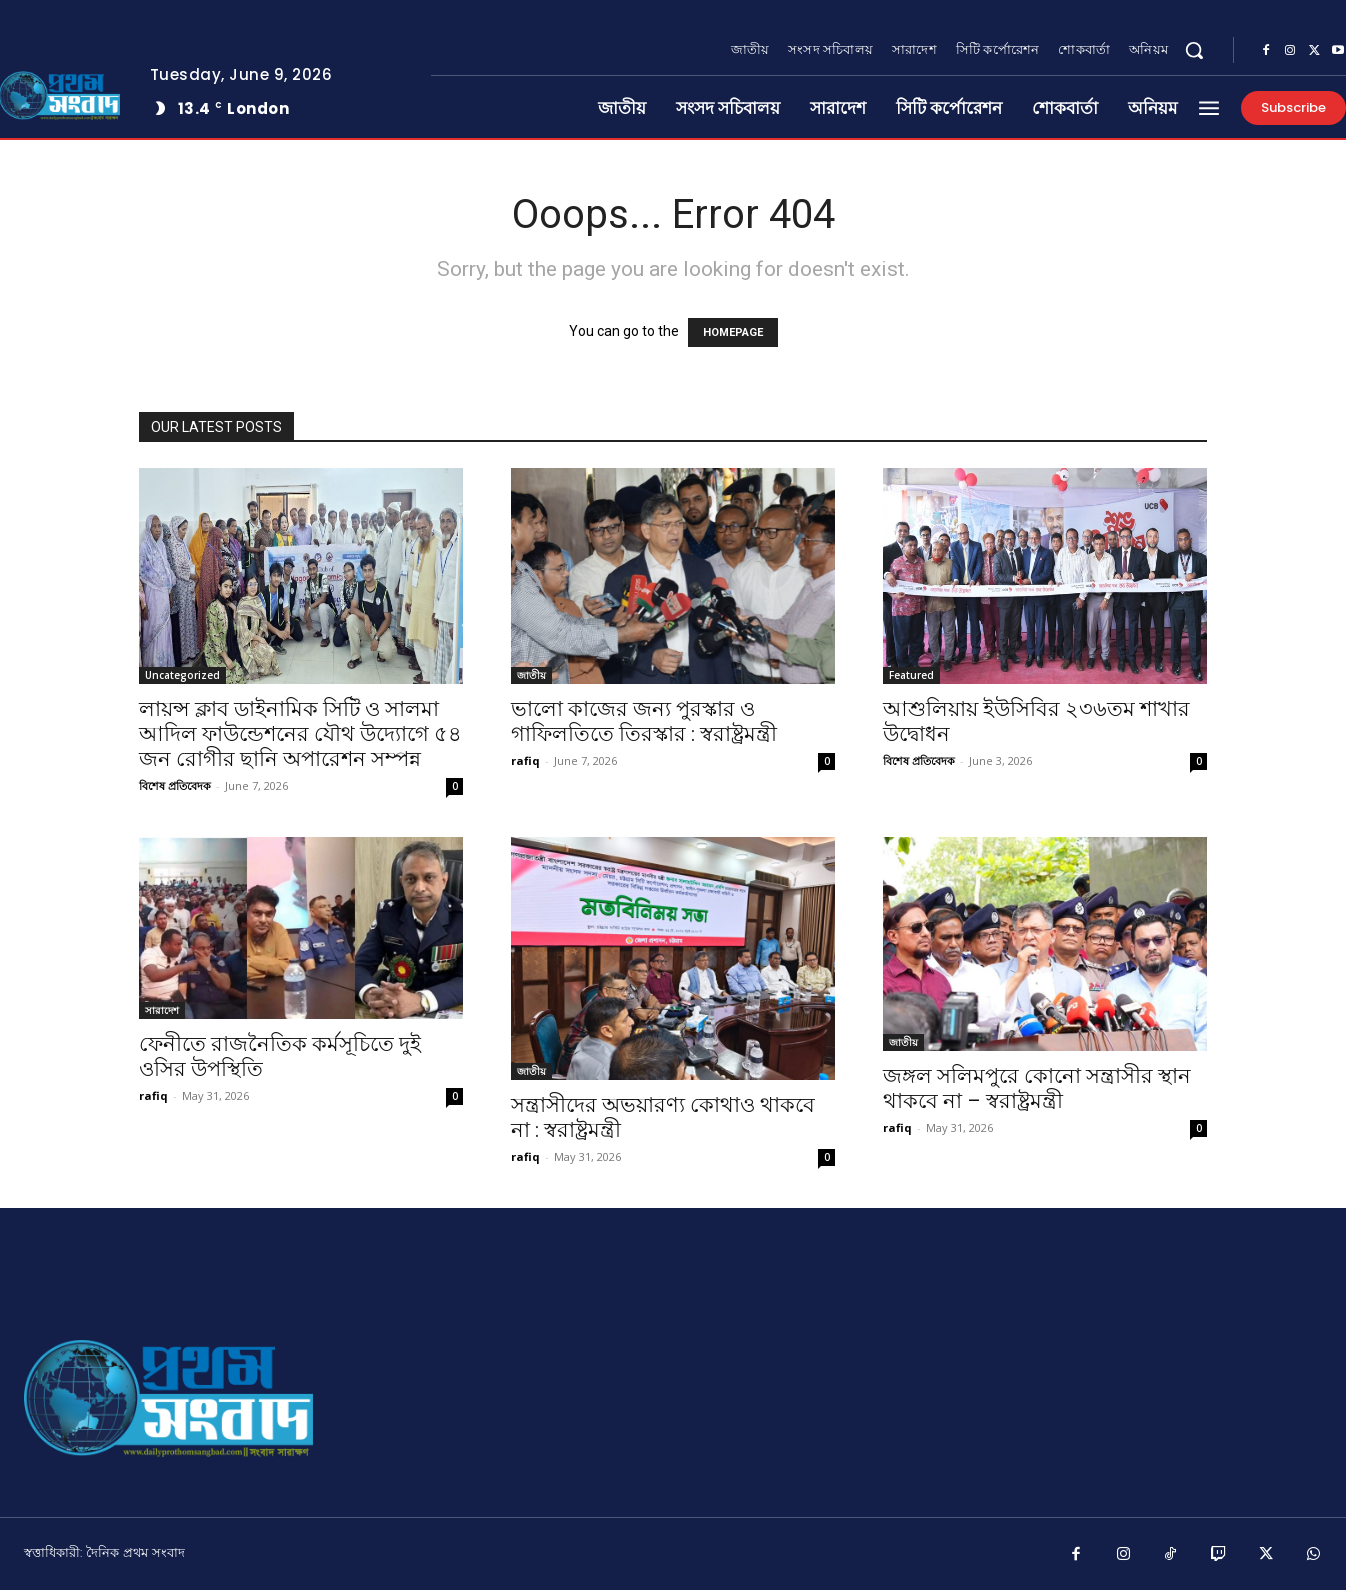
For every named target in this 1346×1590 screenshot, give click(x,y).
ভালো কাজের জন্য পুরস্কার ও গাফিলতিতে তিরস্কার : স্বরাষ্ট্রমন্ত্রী (644, 721)
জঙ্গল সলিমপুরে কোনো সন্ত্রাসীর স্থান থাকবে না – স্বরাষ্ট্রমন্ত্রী (1037, 1088)
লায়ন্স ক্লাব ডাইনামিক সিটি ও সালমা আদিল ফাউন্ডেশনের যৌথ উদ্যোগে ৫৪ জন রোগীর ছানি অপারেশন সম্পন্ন (300, 734)
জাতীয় (531, 675)
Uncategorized (182, 675)
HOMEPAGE (733, 332)
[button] (1194, 50)
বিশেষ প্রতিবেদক (175, 785)
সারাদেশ (162, 1010)
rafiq (525, 760)
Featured (911, 675)
